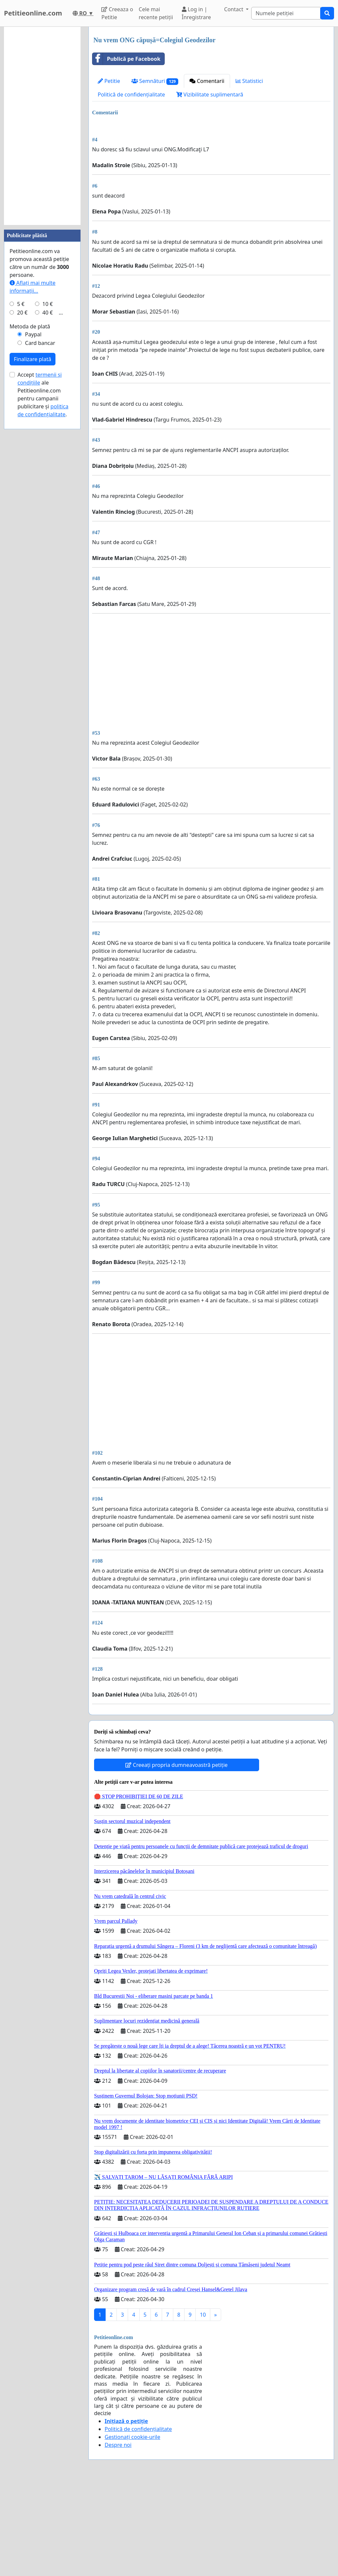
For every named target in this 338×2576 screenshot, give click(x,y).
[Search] (286, 13)
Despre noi (118, 2537)
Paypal (33, 334)
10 (203, 2407)
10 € (47, 304)
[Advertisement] (211, 170)
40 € (47, 312)
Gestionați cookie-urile (132, 2529)
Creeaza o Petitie (117, 13)
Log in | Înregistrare (196, 13)
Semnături (155, 81)
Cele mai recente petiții (156, 13)
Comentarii (206, 81)
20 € (22, 312)
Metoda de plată (30, 326)
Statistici (249, 81)
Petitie (109, 81)
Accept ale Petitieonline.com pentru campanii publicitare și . (42, 394)
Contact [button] (234, 9)
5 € (20, 304)
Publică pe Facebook (126, 59)
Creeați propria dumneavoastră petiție (176, 1857)
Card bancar (40, 343)
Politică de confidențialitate (131, 94)
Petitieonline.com (33, 13)
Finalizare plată (32, 359)
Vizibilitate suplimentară (209, 94)
